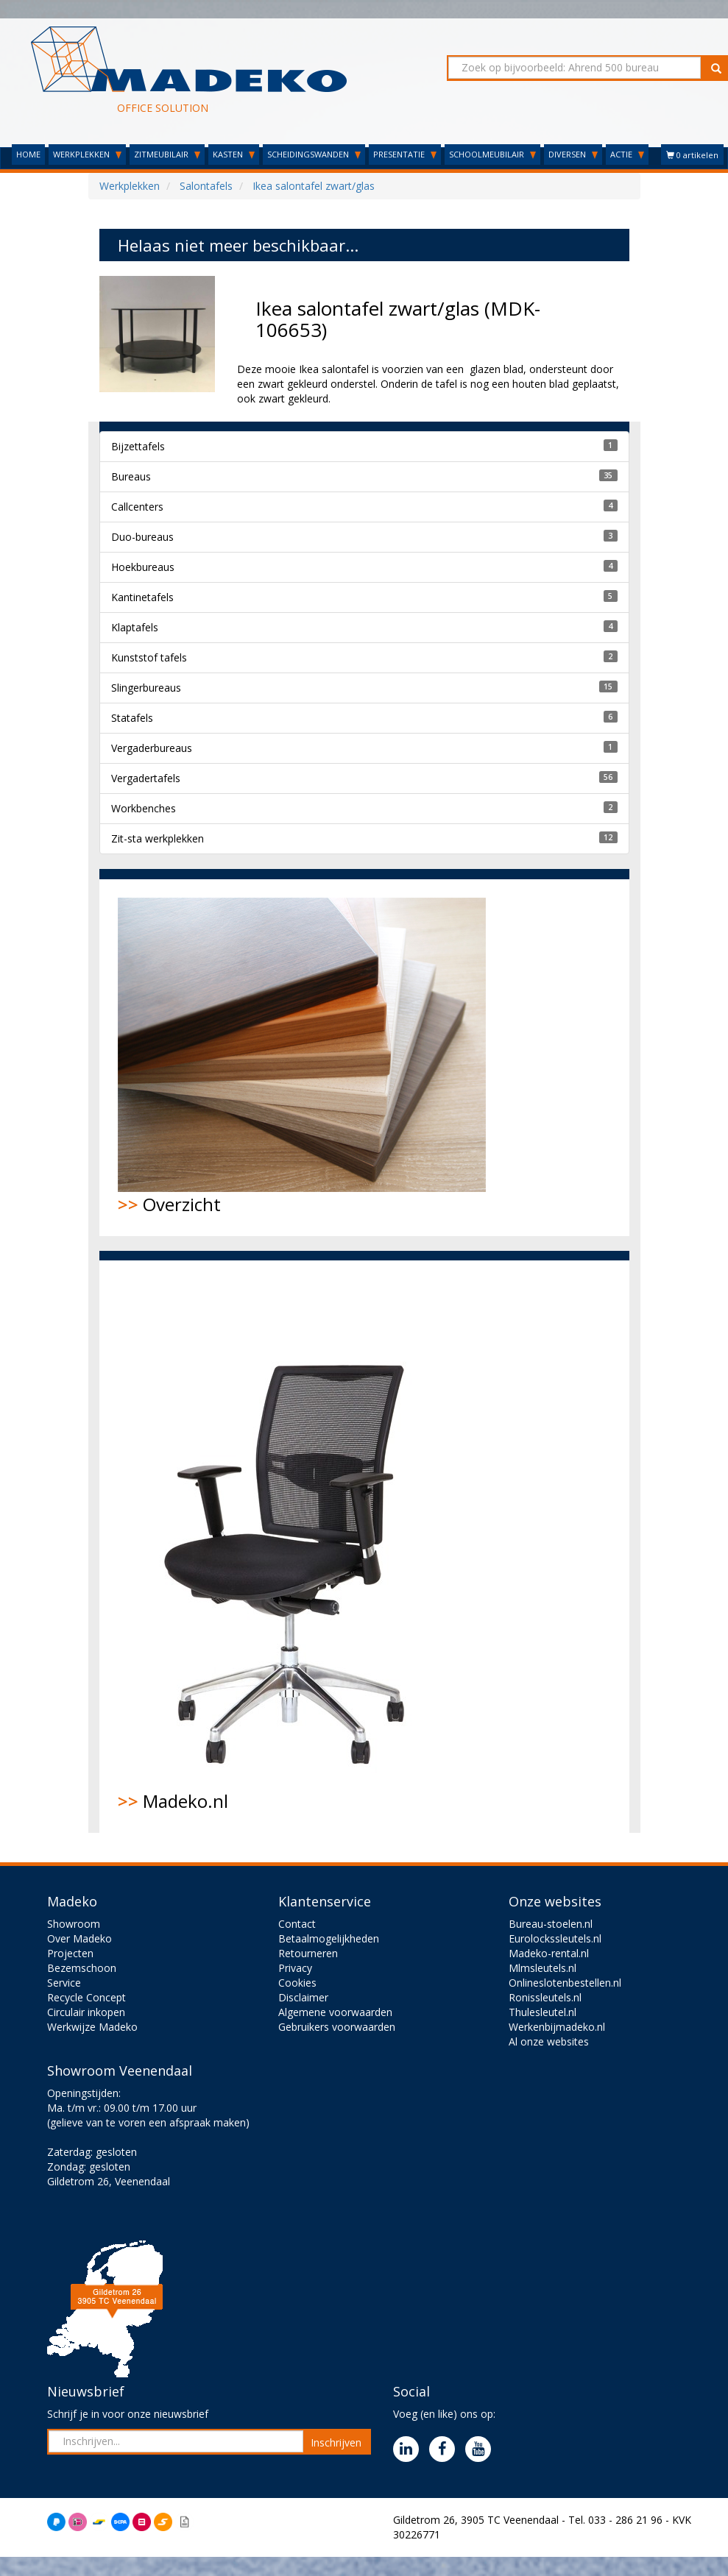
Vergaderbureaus (151, 748)
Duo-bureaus (142, 537)
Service (64, 1983)
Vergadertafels (145, 778)
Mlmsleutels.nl (542, 1968)
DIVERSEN (573, 154)
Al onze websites (549, 2041)
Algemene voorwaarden (335, 2012)
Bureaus (131, 476)
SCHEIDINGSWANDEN (314, 154)
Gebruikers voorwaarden (336, 2027)
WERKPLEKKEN (87, 154)
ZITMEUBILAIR (167, 154)
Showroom (73, 1924)
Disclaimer (303, 1997)
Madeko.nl (294, 1546)
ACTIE (627, 154)
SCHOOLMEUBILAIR (492, 154)
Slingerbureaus (146, 688)
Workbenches (143, 808)
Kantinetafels (142, 597)
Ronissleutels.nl (545, 1997)
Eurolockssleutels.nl (555, 1938)
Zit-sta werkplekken (157, 838)
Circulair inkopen (86, 2012)
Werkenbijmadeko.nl (557, 2027)
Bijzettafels (138, 446)
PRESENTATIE (405, 154)
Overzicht (302, 1057)
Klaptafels (134, 627)
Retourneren (308, 1953)
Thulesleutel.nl (542, 2012)
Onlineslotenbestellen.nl (565, 1983)
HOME (28, 154)
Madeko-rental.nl (549, 1953)
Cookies (297, 1983)
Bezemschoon (81, 1968)
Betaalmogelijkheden (328, 1938)
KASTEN (234, 154)
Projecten (70, 1953)
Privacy (295, 1968)
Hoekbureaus (142, 567)
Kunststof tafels (149, 657)
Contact (297, 1924)
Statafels (132, 718)
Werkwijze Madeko (92, 2027)
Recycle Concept (86, 1997)
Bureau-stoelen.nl (551, 1924)
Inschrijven (336, 2442)
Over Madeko (79, 1938)
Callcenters (137, 507)
